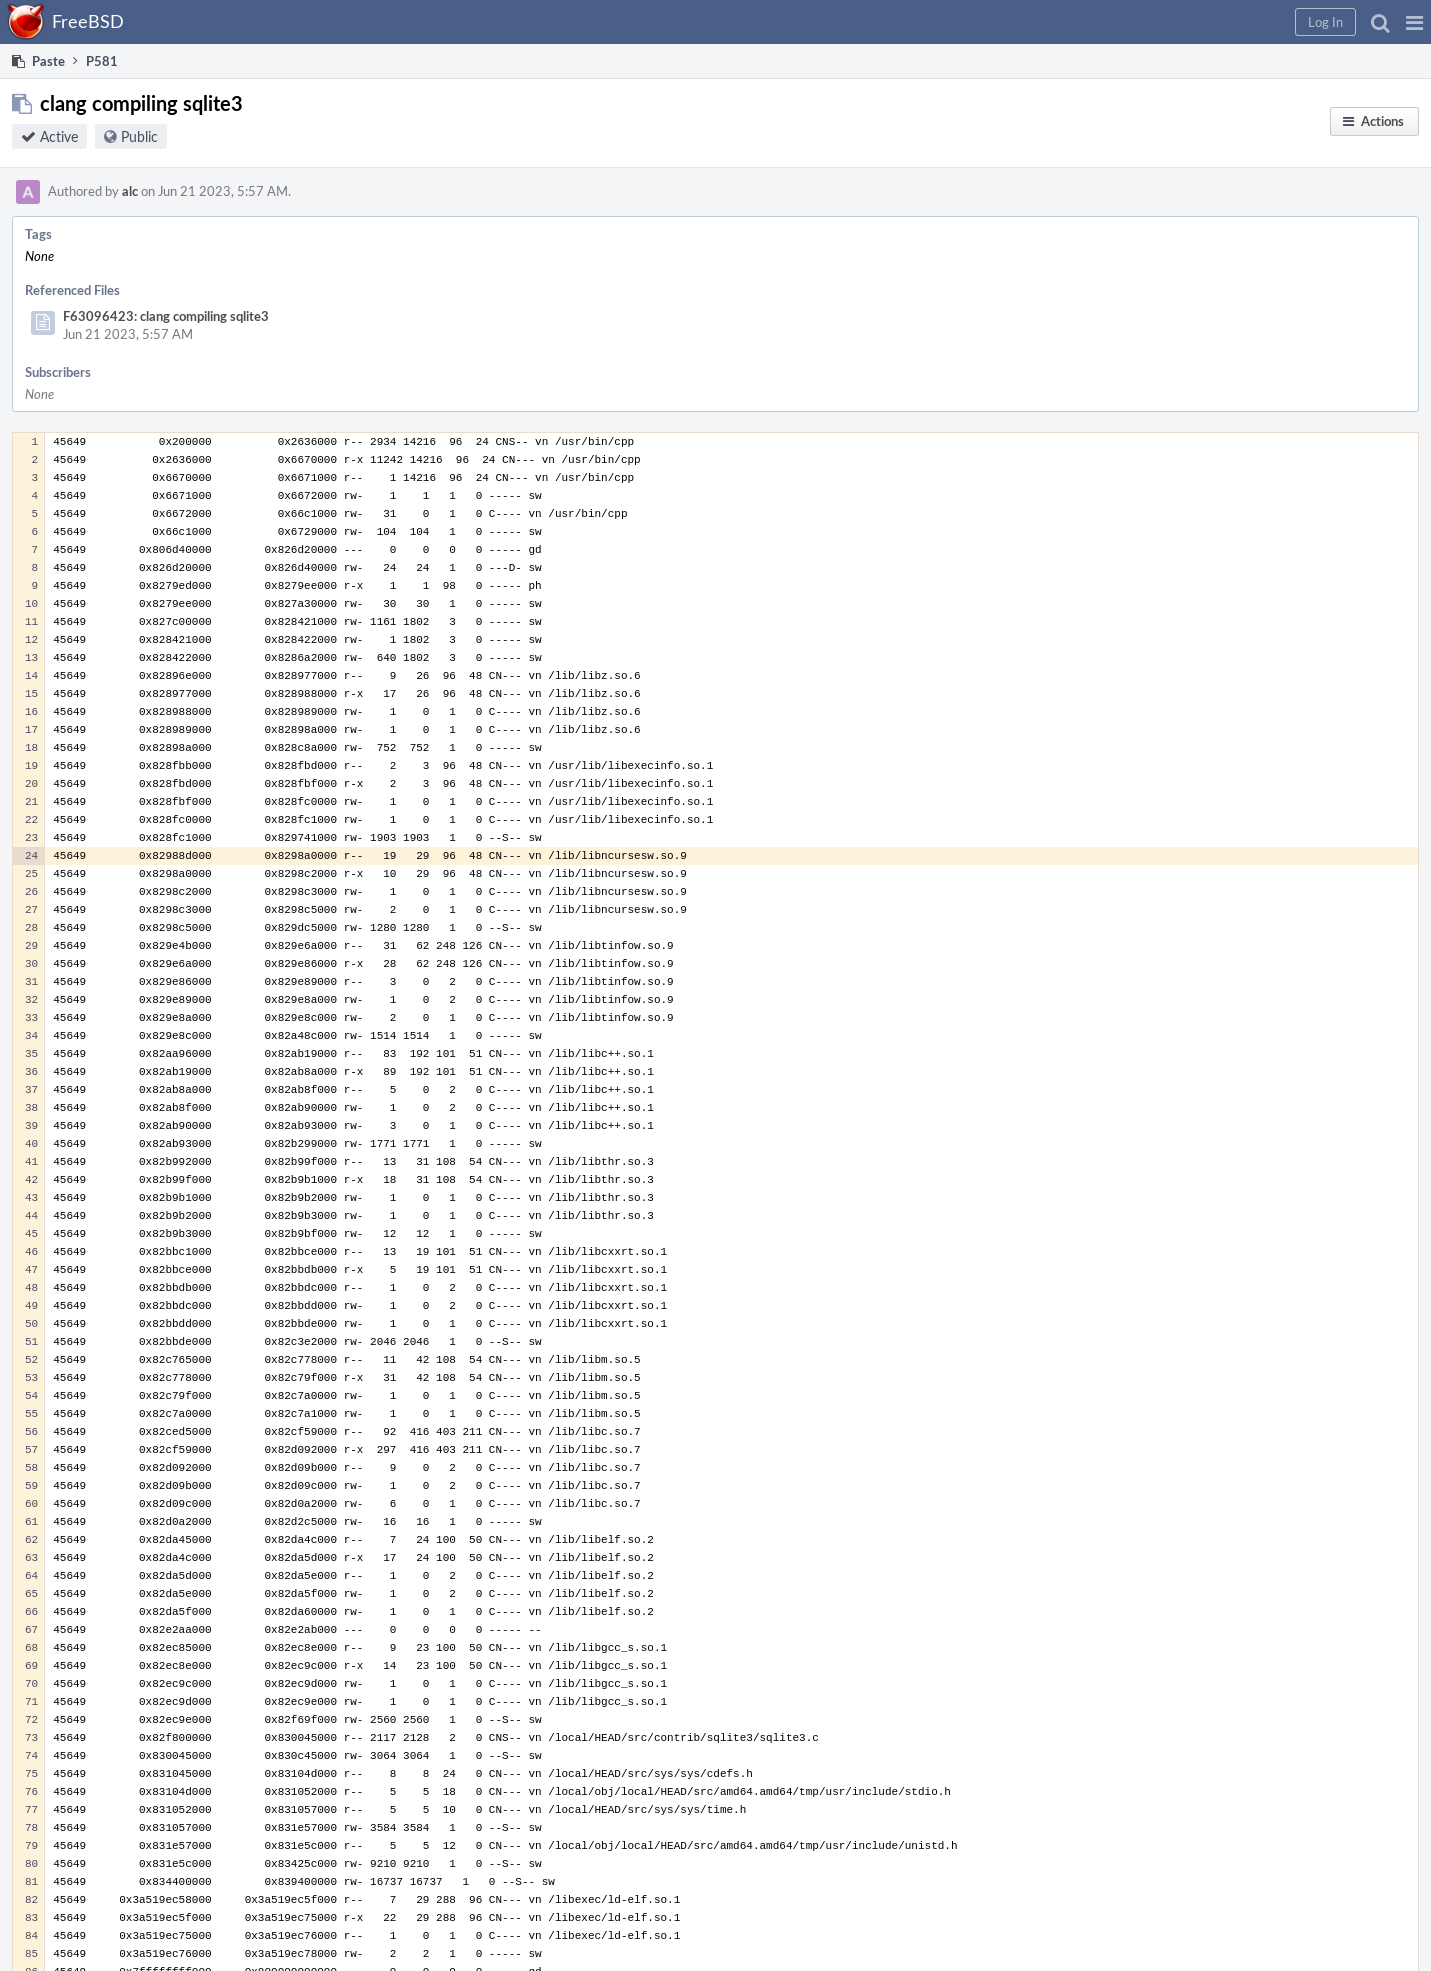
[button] (1414, 22)
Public (139, 136)
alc (130, 191)
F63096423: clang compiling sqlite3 (166, 316)
